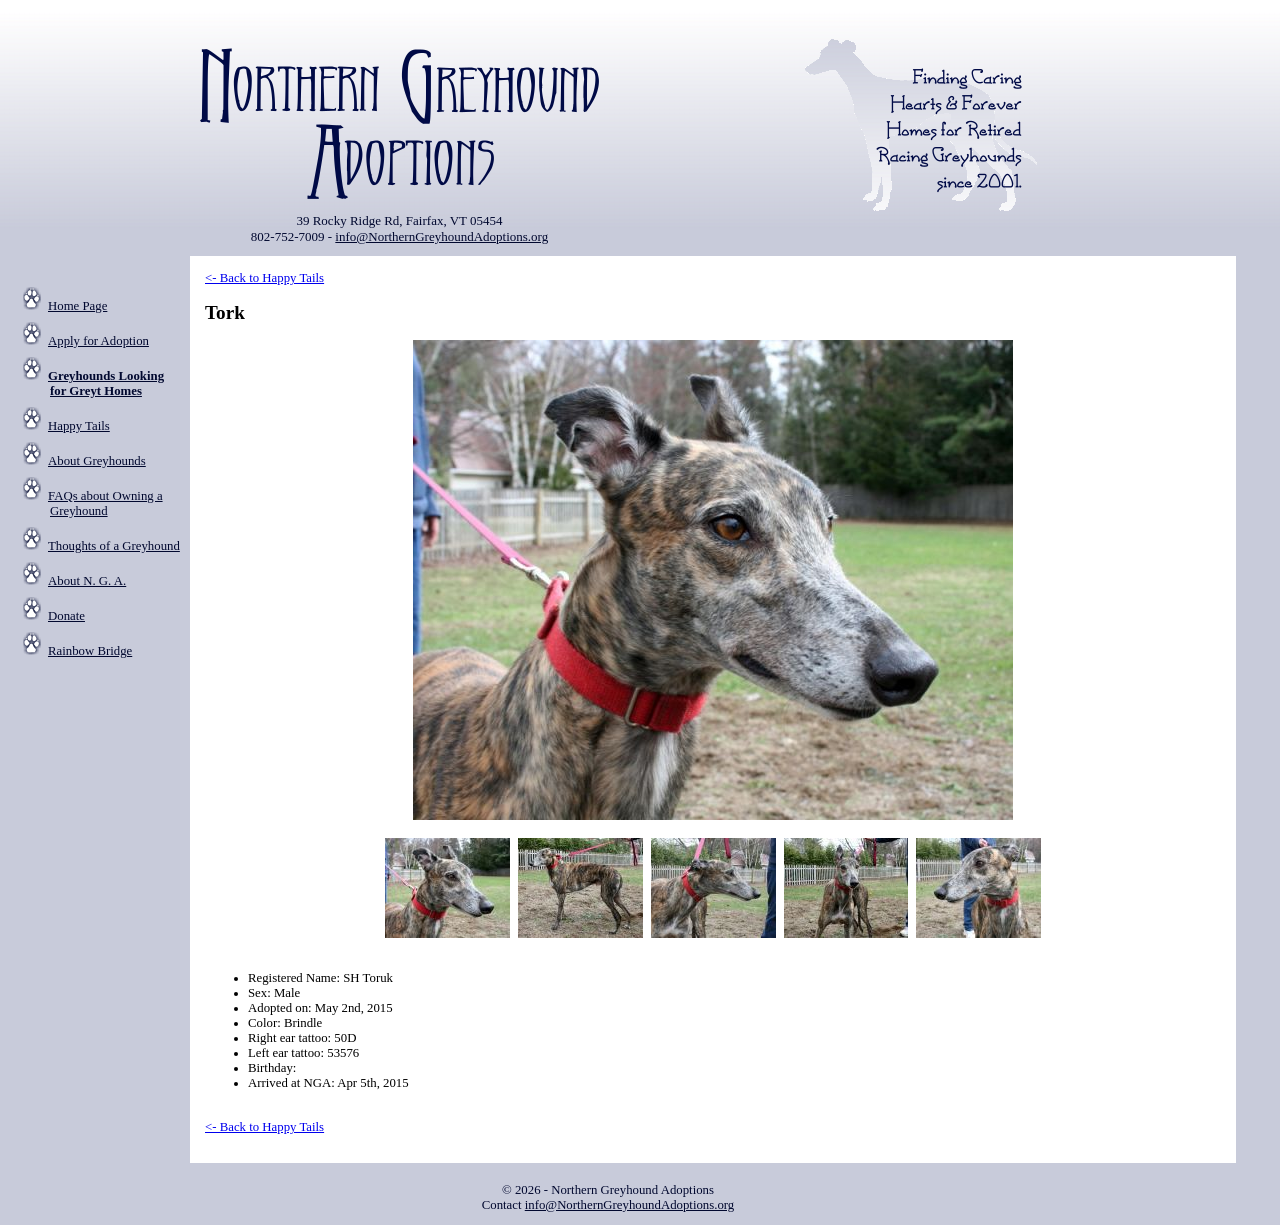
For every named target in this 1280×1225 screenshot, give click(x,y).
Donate (66, 616)
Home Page (77, 306)
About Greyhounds (97, 461)
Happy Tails (79, 426)
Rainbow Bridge (90, 651)
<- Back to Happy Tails (264, 278)
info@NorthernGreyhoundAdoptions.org (441, 236)
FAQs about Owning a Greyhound (105, 503)
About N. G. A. (87, 581)
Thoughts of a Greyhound (114, 546)
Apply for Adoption (98, 341)
